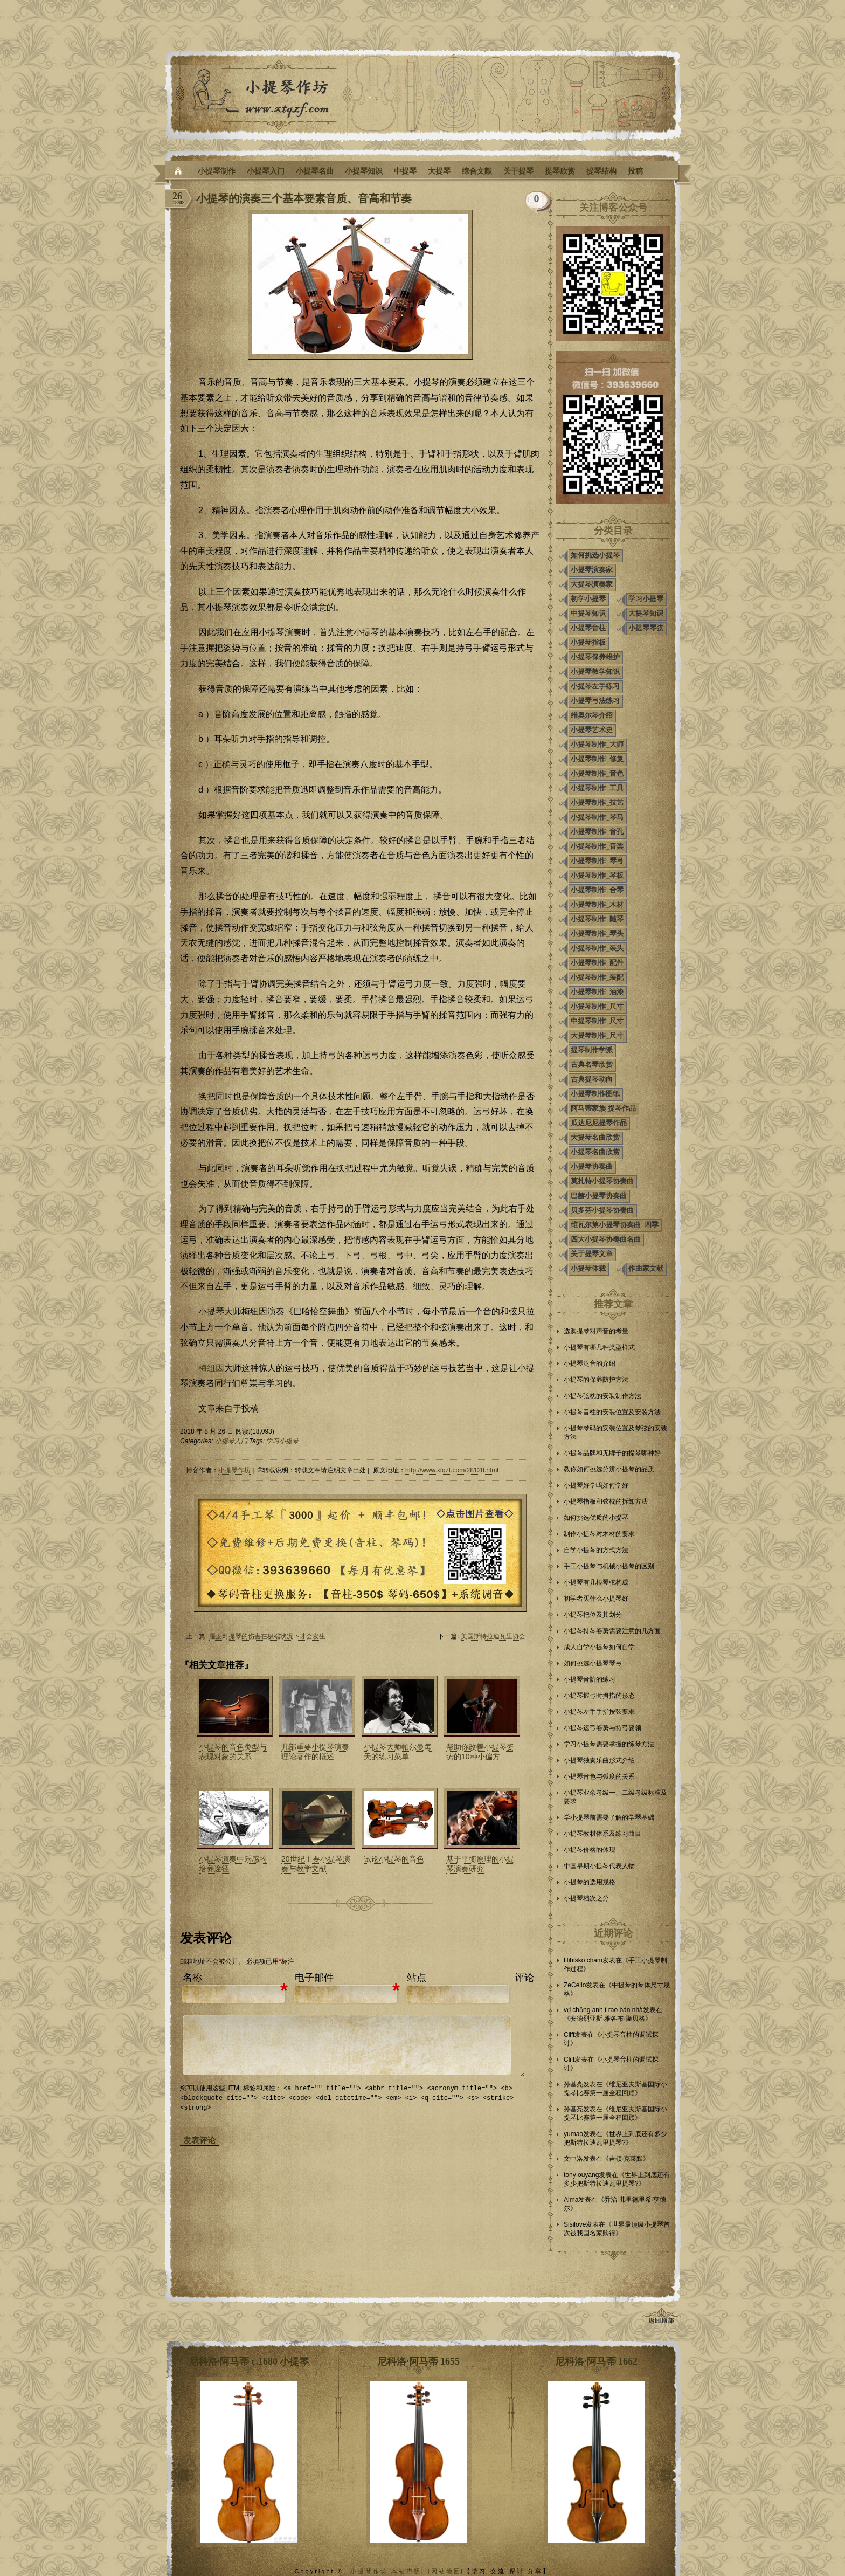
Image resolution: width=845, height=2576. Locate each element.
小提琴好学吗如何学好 (596, 1485)
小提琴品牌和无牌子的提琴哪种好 (612, 1453)
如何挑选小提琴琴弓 (593, 1663)
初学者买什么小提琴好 (596, 1598)
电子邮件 (314, 1977)
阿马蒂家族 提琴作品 (603, 1108)
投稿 (635, 171)
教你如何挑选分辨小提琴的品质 (609, 1469)
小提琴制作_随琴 (597, 919)
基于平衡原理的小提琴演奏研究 (480, 1864)
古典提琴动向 (592, 1079)
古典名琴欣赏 (592, 1064)
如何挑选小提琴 (595, 555)
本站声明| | (411, 2571)
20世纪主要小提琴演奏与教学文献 (315, 1864)
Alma (571, 2199)
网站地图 (446, 2571)
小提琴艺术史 (592, 730)
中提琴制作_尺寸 (597, 1021)
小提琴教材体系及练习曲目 (602, 1833)
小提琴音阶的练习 (589, 1679)
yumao (573, 2134)
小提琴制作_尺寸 (597, 1006)
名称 (192, 1977)
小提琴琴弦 (645, 628)
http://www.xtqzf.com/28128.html (451, 1470)
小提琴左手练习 (595, 686)
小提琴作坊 (234, 1470)
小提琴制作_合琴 (597, 890)
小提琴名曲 (315, 171)
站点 (416, 1977)
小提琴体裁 (588, 1268)
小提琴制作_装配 (597, 977)
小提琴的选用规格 (589, 1882)
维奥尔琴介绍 (592, 715)
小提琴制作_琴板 (597, 875)
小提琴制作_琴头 (597, 933)
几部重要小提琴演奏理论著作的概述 (315, 1751)
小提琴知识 (364, 171)
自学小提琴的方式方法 (596, 1550)
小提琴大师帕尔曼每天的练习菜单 (398, 1751)
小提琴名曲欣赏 (595, 1152)
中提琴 (405, 171)
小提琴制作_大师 (597, 744)
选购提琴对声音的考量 (596, 1331)
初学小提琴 (588, 599)
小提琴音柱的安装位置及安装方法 (612, 1412)
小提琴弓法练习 (595, 701)
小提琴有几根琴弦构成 (596, 1582)
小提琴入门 (266, 171)
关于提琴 (518, 171)
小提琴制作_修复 (597, 759)
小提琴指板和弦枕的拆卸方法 (606, 1501)
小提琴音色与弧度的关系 (599, 1776)
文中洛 (573, 2158)
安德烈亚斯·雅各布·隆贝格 (607, 2018)
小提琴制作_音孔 (597, 832)
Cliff (569, 2034)
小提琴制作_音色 (597, 773)
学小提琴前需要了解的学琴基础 (609, 1817)
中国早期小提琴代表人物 (599, 1866)
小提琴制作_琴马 (597, 817)
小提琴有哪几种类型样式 (599, 1347)
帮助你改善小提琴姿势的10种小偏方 (480, 1751)
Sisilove (575, 2224)
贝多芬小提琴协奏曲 (602, 1210)
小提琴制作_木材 (597, 904)
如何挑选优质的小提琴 (596, 1517)
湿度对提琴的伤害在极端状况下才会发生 (267, 1636)
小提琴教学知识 (595, 671)
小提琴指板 (588, 642)
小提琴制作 (217, 171)
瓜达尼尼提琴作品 (599, 1123)
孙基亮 (573, 2084)
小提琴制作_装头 (597, 948)
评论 (524, 1977)
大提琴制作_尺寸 (597, 1035)
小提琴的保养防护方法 (596, 1379)
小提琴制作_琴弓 (597, 861)
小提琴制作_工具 (597, 788)
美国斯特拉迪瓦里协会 (493, 1636)
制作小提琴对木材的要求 (599, 1534)
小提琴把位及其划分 (593, 1614)
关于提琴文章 (592, 1254)
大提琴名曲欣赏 (595, 1137)
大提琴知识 (645, 613)
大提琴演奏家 (592, 584)
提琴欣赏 (560, 171)
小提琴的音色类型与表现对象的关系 (233, 1751)
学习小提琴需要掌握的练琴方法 (609, 1744)
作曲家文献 (645, 1268)
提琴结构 (601, 171)
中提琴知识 (588, 613)
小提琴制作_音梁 (597, 846)
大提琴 (439, 171)
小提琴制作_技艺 (597, 802)
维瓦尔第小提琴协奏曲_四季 (615, 1225)
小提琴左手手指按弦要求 (599, 1712)
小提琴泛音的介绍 (589, 1363)
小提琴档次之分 (586, 1898)
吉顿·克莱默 (626, 2158)
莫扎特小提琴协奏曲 (602, 1181)
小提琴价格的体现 (589, 1850)
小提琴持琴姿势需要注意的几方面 (612, 1631)
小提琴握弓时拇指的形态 (599, 1695)
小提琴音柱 (588, 628)
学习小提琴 (282, 1441)
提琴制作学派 (592, 1050)
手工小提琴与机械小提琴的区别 (609, 1566)
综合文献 (477, 171)
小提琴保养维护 (595, 657)
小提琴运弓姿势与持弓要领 (602, 1728)
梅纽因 (211, 1368)
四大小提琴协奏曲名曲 (606, 1239)
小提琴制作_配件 (597, 963)
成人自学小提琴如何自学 (599, 1647)
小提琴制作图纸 (595, 1094)
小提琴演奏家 (592, 570)
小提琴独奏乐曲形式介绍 (599, 1760)
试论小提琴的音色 (394, 1859)
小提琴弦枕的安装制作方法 (602, 1396)
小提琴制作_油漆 (597, 992)
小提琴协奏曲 (592, 1166)
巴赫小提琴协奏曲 (599, 1195)
